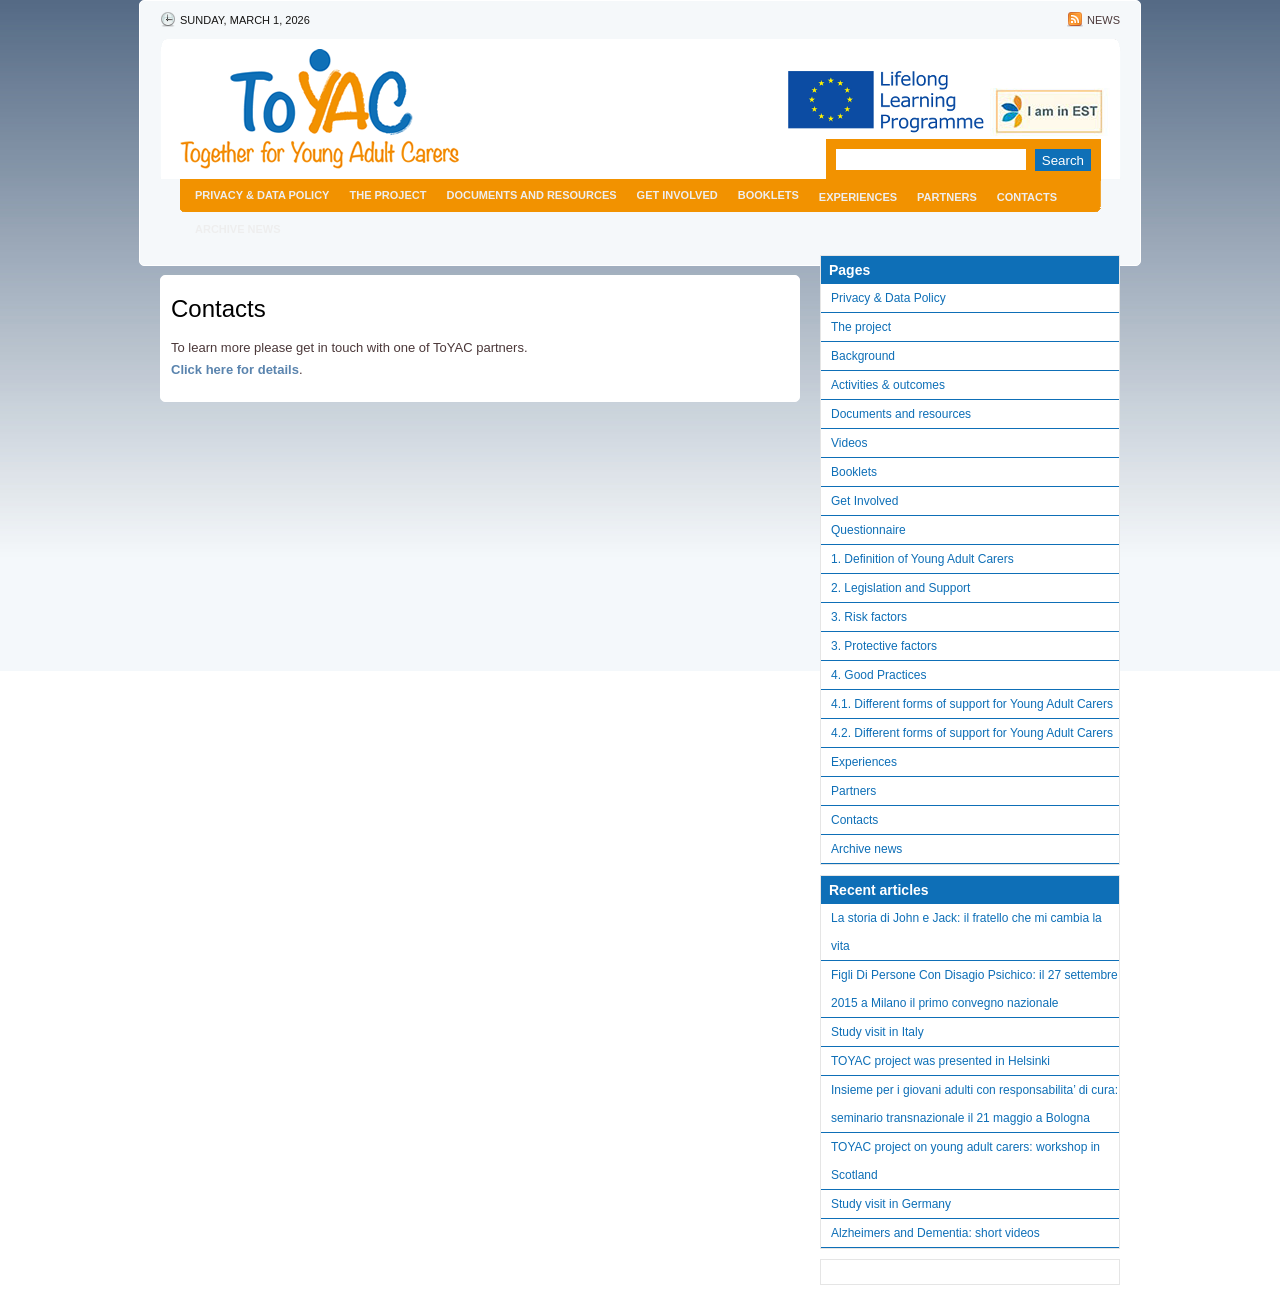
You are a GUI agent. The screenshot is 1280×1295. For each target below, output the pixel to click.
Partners (947, 197)
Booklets (768, 195)
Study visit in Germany (891, 1204)
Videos (849, 443)
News (1103, 20)
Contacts (1027, 197)
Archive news (238, 229)
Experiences (858, 197)
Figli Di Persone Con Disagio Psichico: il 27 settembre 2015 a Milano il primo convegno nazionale (974, 989)
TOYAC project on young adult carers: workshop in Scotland (965, 1161)
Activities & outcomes (888, 385)
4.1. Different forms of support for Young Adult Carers (972, 704)
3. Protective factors (884, 646)
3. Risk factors (869, 617)
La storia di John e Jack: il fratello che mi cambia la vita (966, 932)
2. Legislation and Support (900, 588)
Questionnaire (868, 530)
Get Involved (677, 195)
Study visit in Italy (877, 1032)
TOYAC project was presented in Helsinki (940, 1061)
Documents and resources (531, 195)
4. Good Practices (878, 675)
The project (387, 195)
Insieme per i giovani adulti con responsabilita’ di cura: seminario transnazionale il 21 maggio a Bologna (974, 1104)
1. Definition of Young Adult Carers (922, 559)
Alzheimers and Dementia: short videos (935, 1233)
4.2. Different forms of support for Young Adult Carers (972, 733)
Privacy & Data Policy (262, 195)
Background (863, 356)
